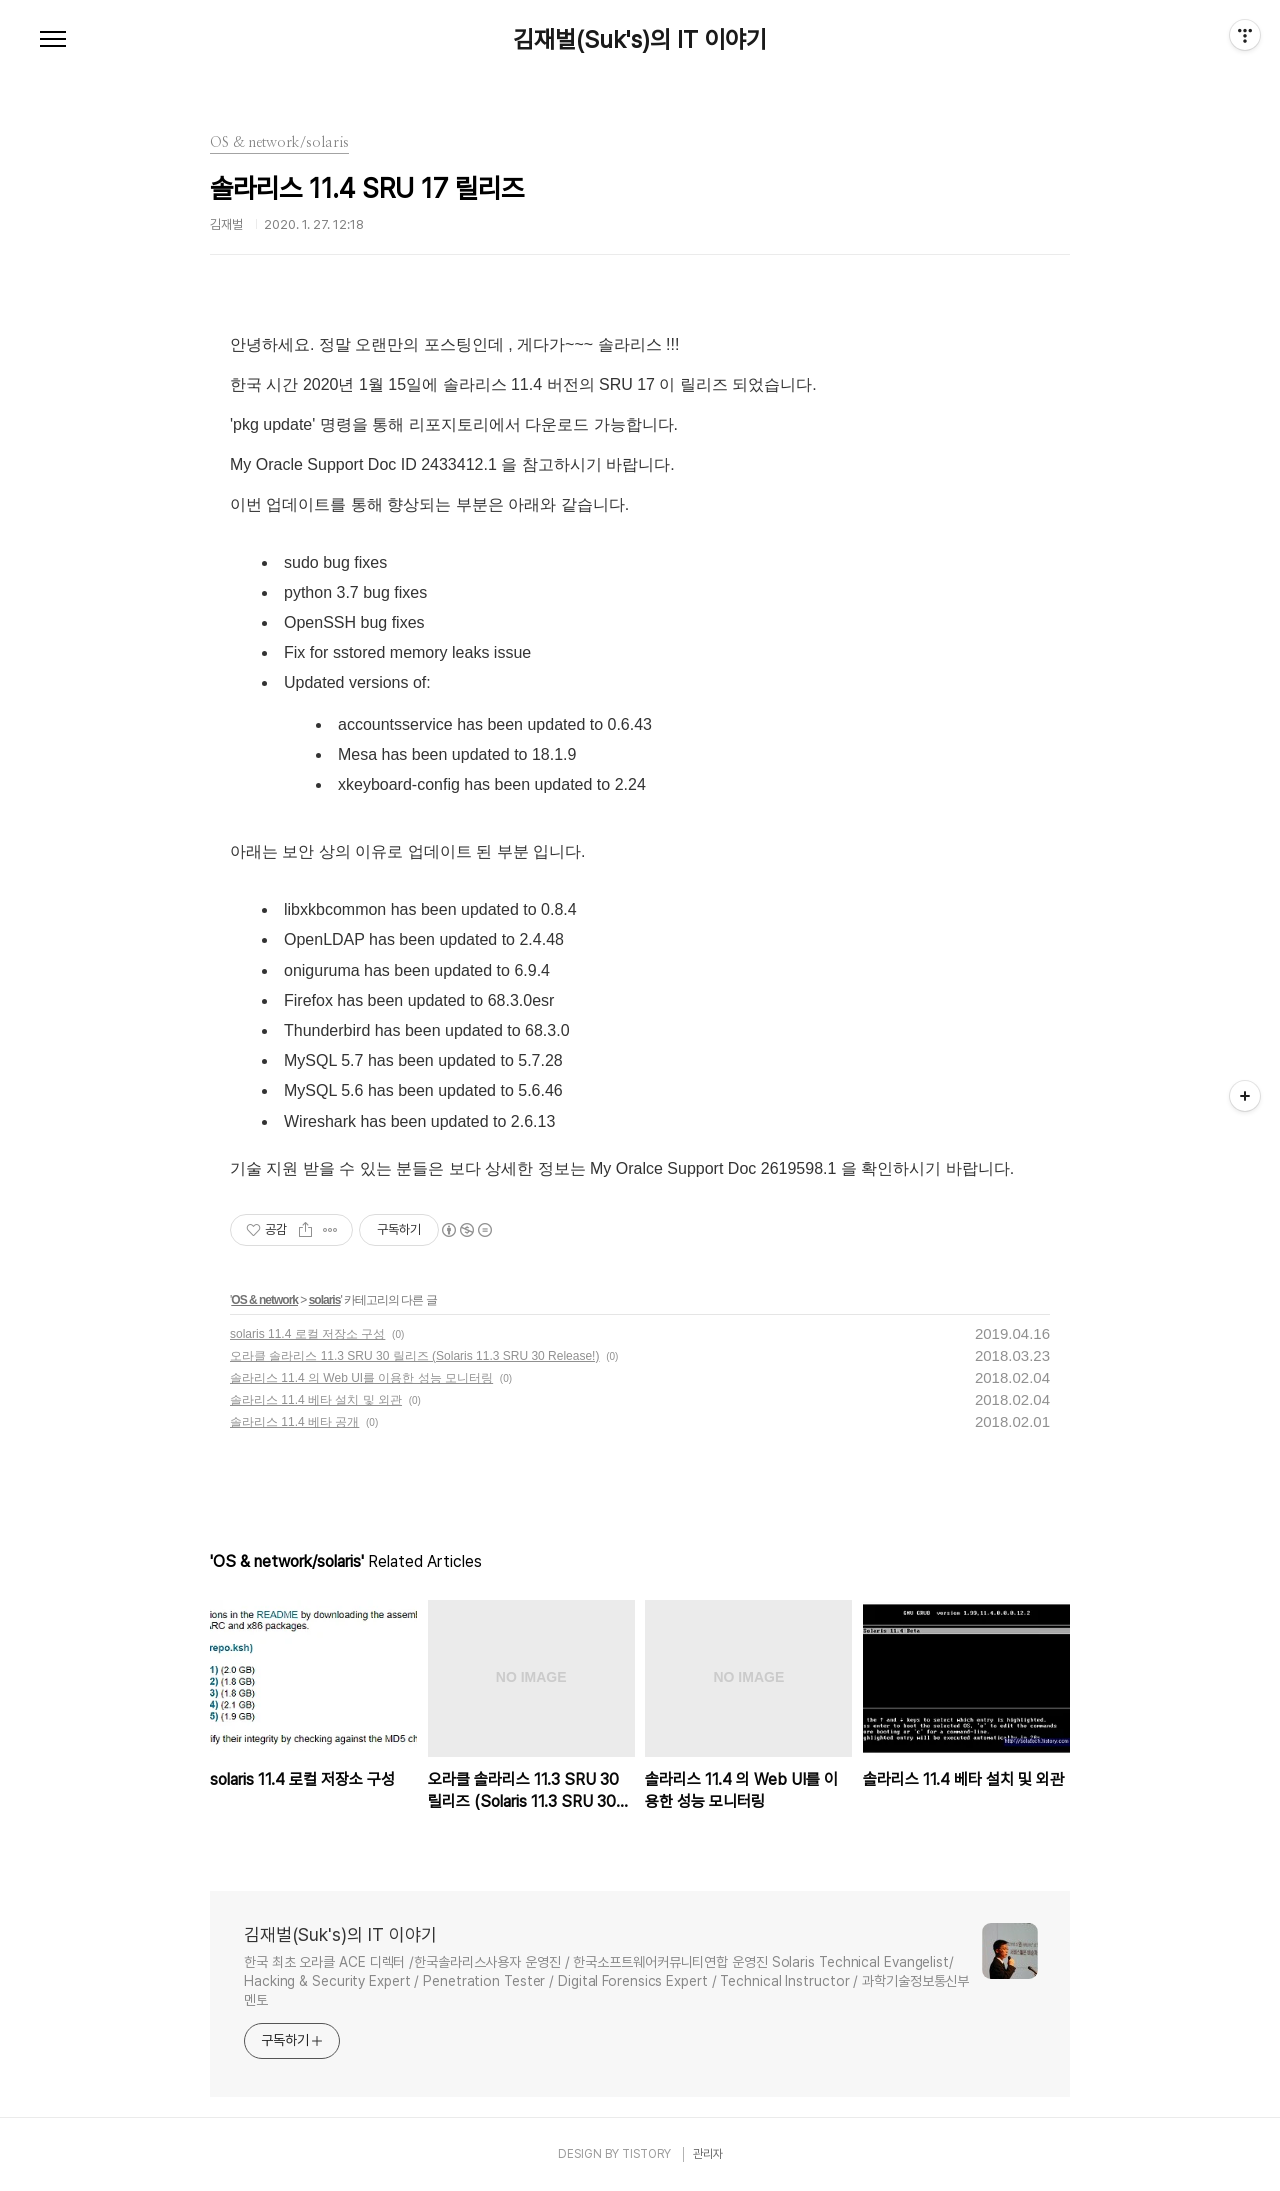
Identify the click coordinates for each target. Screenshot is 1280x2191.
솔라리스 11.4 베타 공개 (294, 1422)
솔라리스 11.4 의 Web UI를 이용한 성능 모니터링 (361, 1378)
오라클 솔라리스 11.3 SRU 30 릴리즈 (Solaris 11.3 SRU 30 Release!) (414, 1356)
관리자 (708, 2154)
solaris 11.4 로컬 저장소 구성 (307, 1334)
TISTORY (646, 2154)
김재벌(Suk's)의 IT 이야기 (640, 40)
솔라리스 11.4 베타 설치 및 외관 (316, 1400)
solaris (325, 1300)
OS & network (264, 1300)
